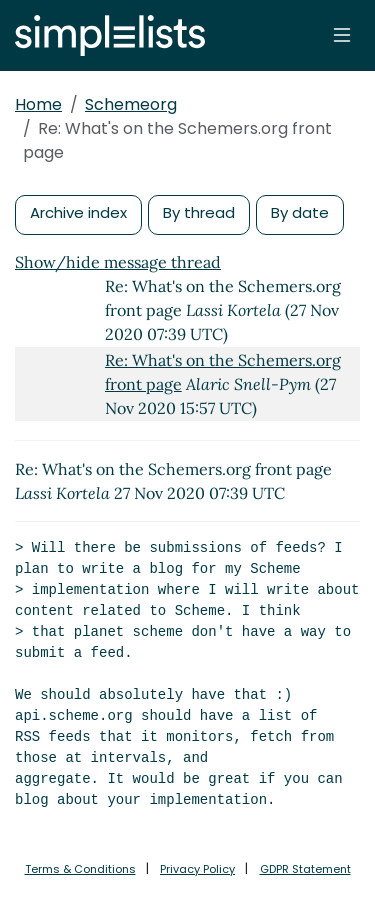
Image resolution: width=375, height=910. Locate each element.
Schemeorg (131, 104)
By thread (199, 212)
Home (38, 104)
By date (300, 212)
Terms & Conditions (80, 869)
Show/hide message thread (118, 262)
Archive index (78, 212)
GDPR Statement (305, 869)
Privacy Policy (197, 869)
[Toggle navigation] (342, 35)
